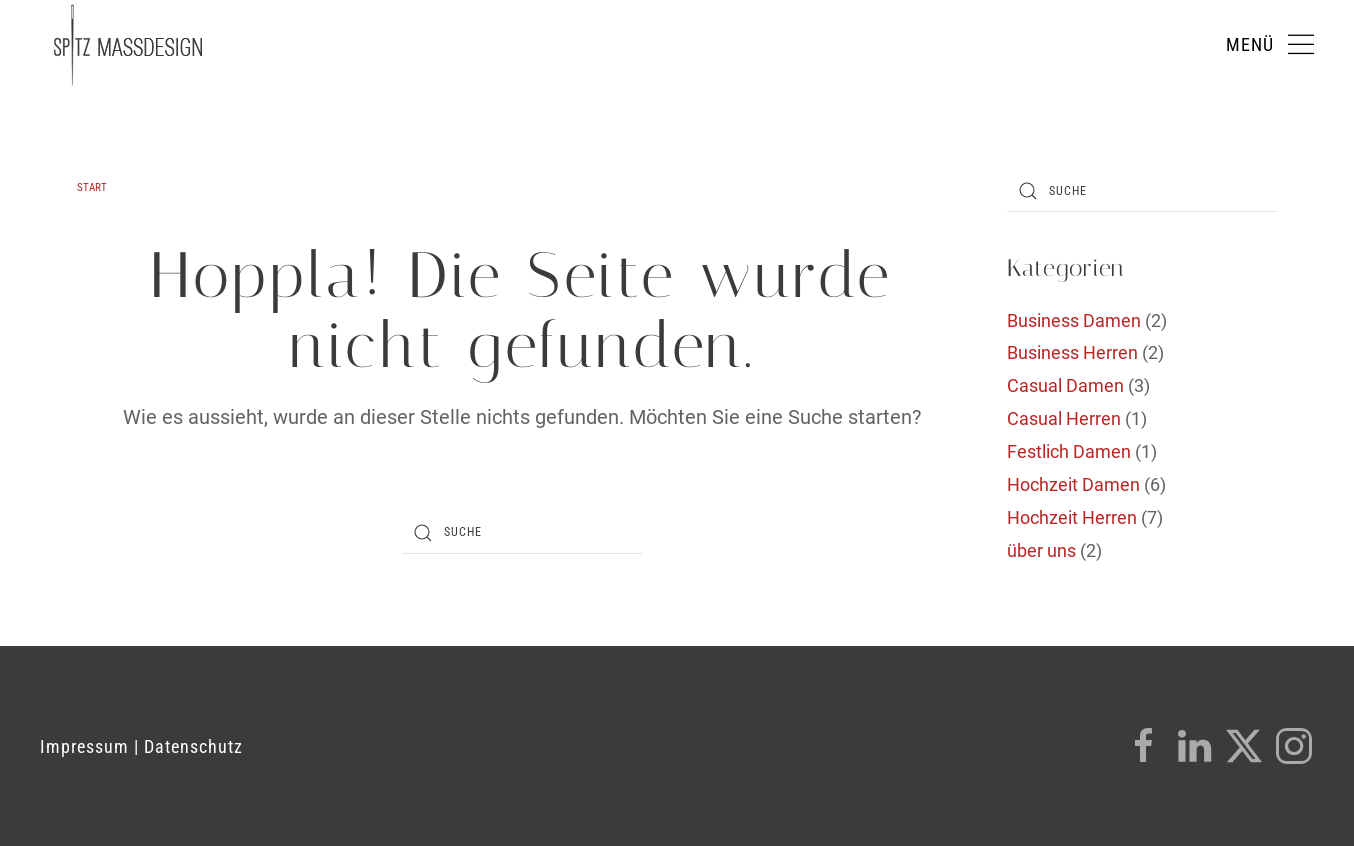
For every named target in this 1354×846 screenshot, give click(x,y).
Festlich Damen (1069, 451)
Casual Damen (1065, 385)
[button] (1270, 45)
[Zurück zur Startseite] (128, 45)
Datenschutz (193, 746)
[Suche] (522, 533)
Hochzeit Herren (1072, 517)
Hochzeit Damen (1073, 484)
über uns (1041, 550)
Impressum (84, 746)
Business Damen (1074, 320)
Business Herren (1072, 352)
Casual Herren (1064, 418)
